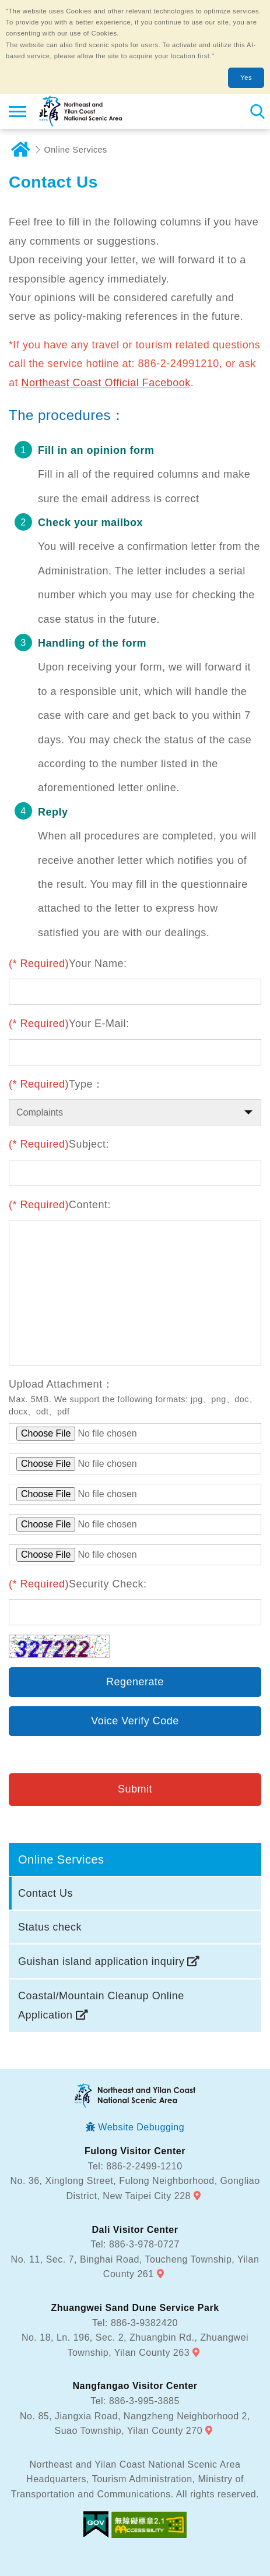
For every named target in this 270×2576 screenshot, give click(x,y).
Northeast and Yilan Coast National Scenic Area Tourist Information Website (79, 111)
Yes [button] (246, 77)
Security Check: (78, 1584)
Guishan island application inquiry (101, 1961)
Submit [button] (135, 1789)
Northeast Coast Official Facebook (106, 383)
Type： (56, 1084)
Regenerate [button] (135, 1682)
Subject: (59, 1144)
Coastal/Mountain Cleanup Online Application (101, 2005)
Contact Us (45, 1893)
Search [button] (257, 111)
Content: (60, 1205)
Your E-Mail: (69, 1023)
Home (20, 149)
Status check (50, 1927)
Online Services (75, 149)
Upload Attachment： (61, 1384)
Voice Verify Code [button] (135, 1721)
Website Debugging (141, 2127)
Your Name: (68, 963)
